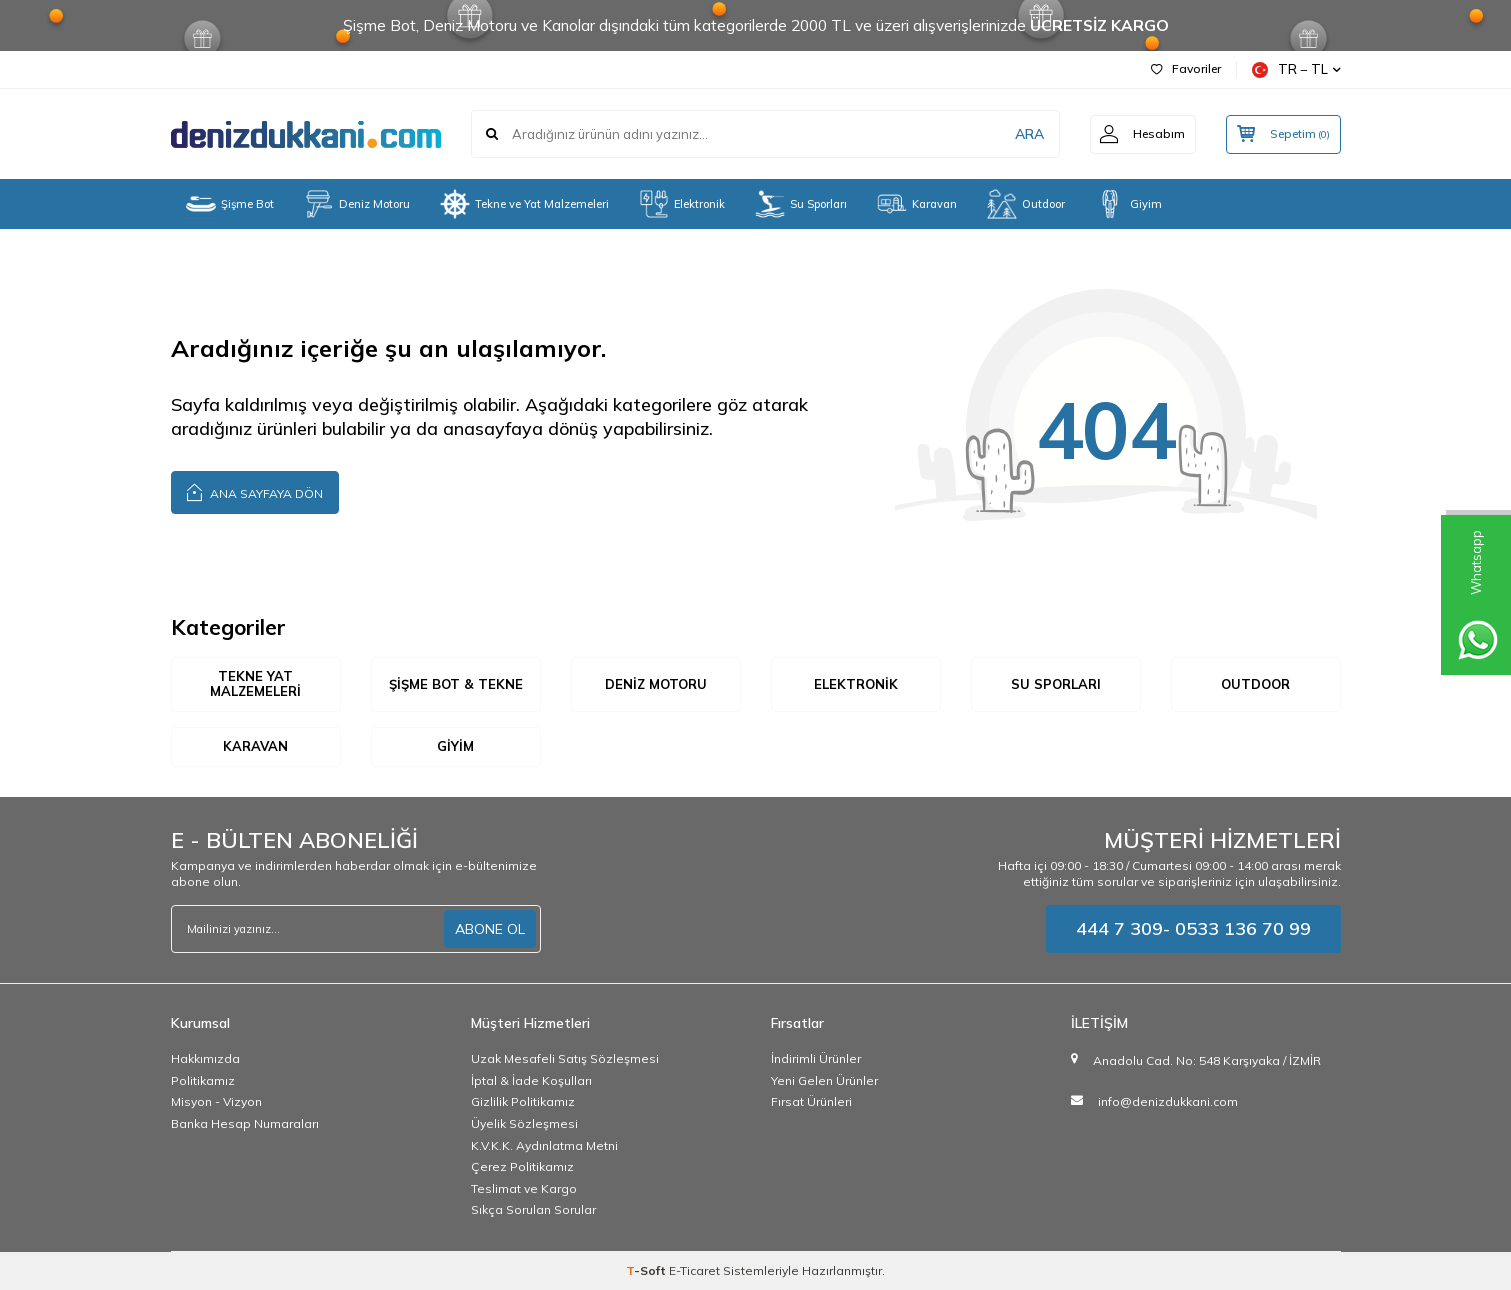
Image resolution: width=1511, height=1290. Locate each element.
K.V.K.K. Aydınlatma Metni (544, 1145)
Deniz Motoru (357, 204)
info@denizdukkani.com (1168, 1101)
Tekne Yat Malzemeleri (255, 684)
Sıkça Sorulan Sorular (533, 1209)
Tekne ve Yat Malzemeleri (524, 204)
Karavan (917, 204)
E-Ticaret (694, 1270)
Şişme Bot (230, 204)
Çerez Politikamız (522, 1166)
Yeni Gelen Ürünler (824, 1080)
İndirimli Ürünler (816, 1058)
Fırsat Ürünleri (811, 1101)
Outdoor (1026, 204)
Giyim (1128, 204)
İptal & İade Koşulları (531, 1080)
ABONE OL (490, 929)
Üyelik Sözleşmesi (524, 1123)
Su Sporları (801, 204)
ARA (1028, 134)
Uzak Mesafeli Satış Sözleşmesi (565, 1058)
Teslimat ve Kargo (524, 1188)
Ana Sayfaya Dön (255, 491)
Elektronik (682, 204)
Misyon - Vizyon (216, 1101)
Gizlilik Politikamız (523, 1101)
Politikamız (203, 1080)
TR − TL (1296, 69)
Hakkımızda (205, 1058)
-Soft (647, 1270)
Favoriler (1186, 68)
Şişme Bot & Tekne (456, 684)
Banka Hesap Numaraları (245, 1123)
